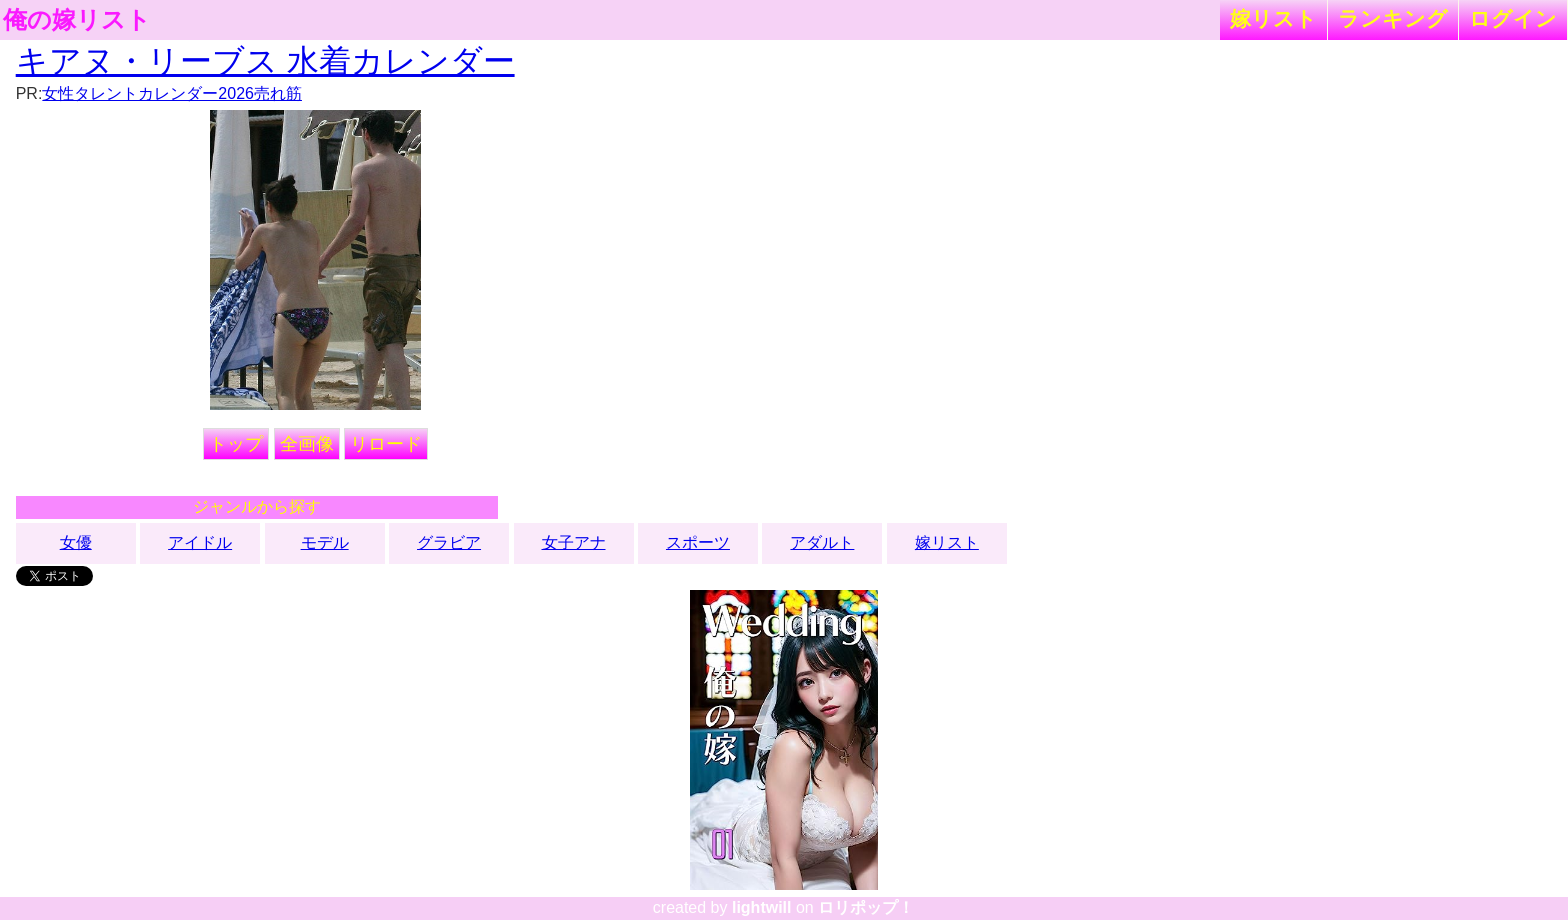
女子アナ (574, 542)
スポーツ (698, 542)
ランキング (1393, 18)
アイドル (200, 542)
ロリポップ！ (866, 907)
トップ (236, 444)
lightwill (762, 907)
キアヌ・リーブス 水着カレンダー (265, 61)
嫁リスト (1273, 18)
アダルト (822, 542)
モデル (325, 542)
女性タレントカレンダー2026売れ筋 (172, 93)
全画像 (307, 444)
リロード (386, 444)
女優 (76, 542)
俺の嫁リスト (77, 20)
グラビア (449, 542)
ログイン (1513, 18)
